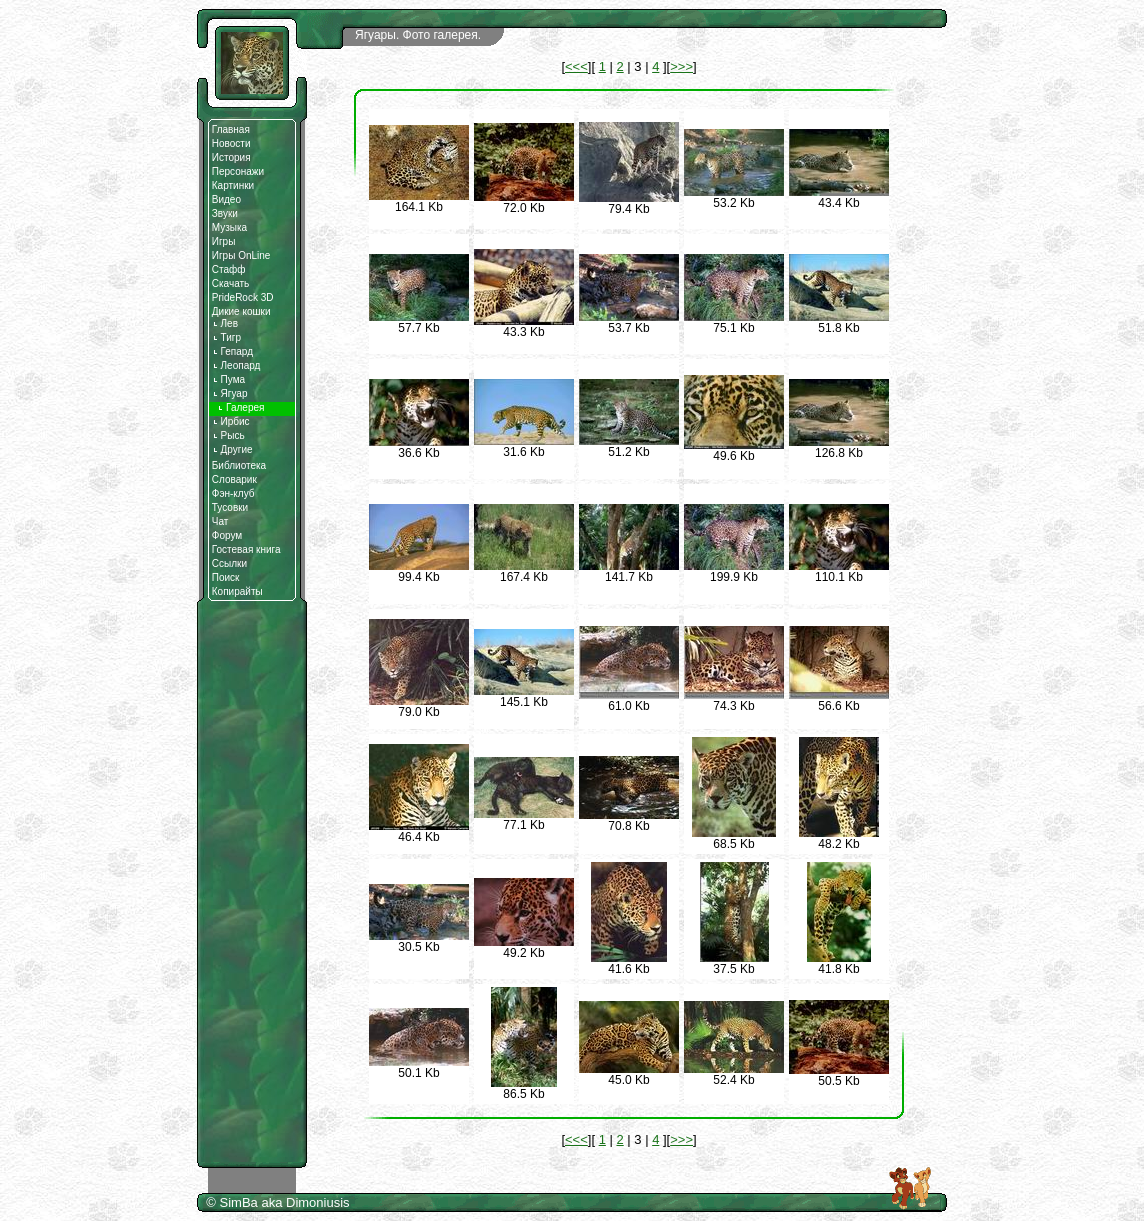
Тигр (226, 337)
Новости (231, 143)
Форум (227, 535)
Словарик (234, 479)
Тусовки (230, 507)
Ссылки (229, 563)
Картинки (233, 185)
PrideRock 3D (243, 297)
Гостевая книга (246, 549)
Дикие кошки (241, 311)
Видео (226, 199)
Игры (224, 241)
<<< (576, 66)
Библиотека (239, 465)
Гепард (232, 351)
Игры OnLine (241, 255)
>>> (681, 66)
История (231, 157)
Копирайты (237, 591)
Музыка (229, 227)
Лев (225, 323)
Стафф (229, 269)
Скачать (231, 283)
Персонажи (238, 171)
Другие (232, 449)
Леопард (236, 365)
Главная (231, 129)
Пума (228, 379)
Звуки (225, 213)
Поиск (226, 577)
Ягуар (230, 393)
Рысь (228, 435)
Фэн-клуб (233, 493)
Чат (220, 521)
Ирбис (231, 421)
